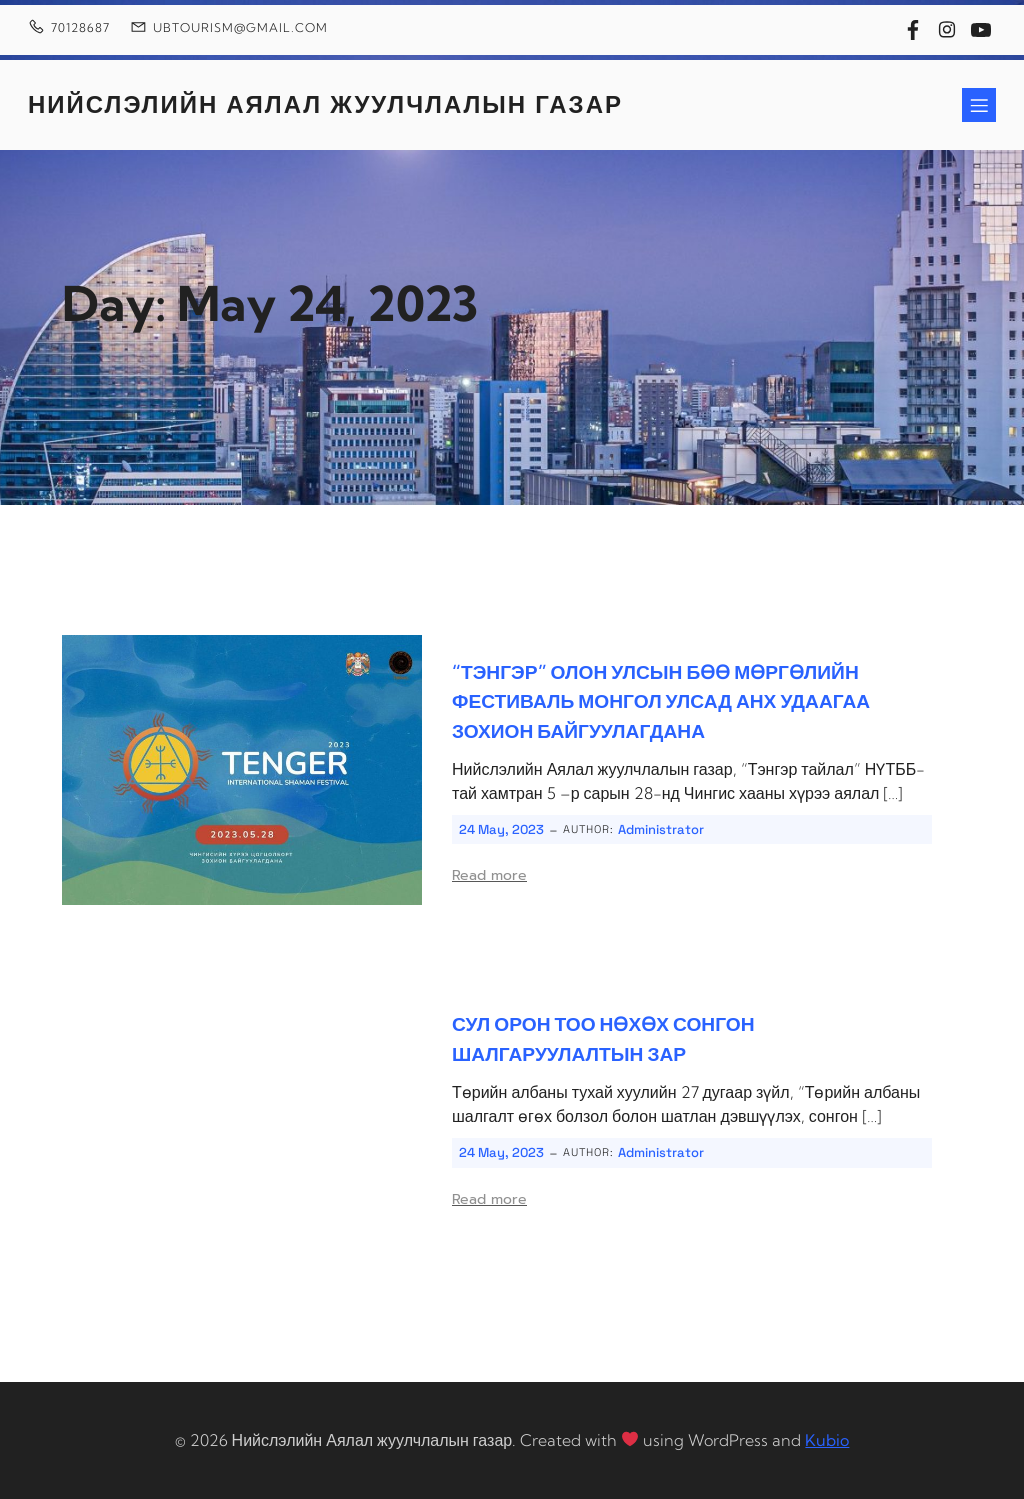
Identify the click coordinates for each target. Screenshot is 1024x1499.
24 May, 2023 (501, 829)
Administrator (661, 829)
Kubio (827, 1440)
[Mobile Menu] (979, 105)
